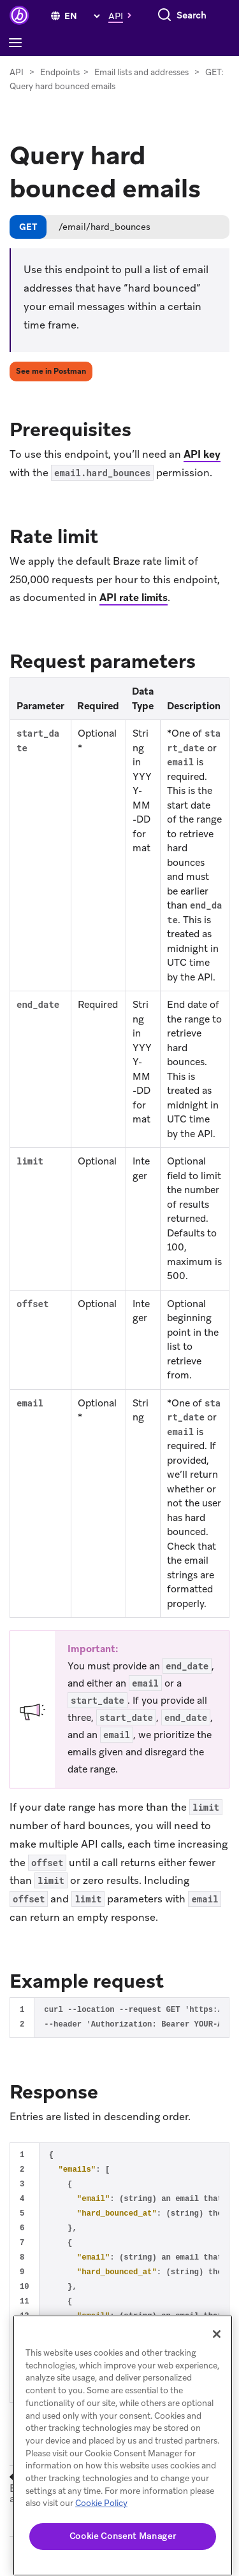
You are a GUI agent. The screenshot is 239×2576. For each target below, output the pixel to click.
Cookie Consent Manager (122, 2536)
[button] (123, 15)
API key (202, 454)
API (17, 72)
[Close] (217, 2334)
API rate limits (133, 597)
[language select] (82, 16)
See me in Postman (51, 371)
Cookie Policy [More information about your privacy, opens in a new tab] (101, 2503)
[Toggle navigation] (18, 43)
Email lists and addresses (141, 72)
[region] (123, 2445)
